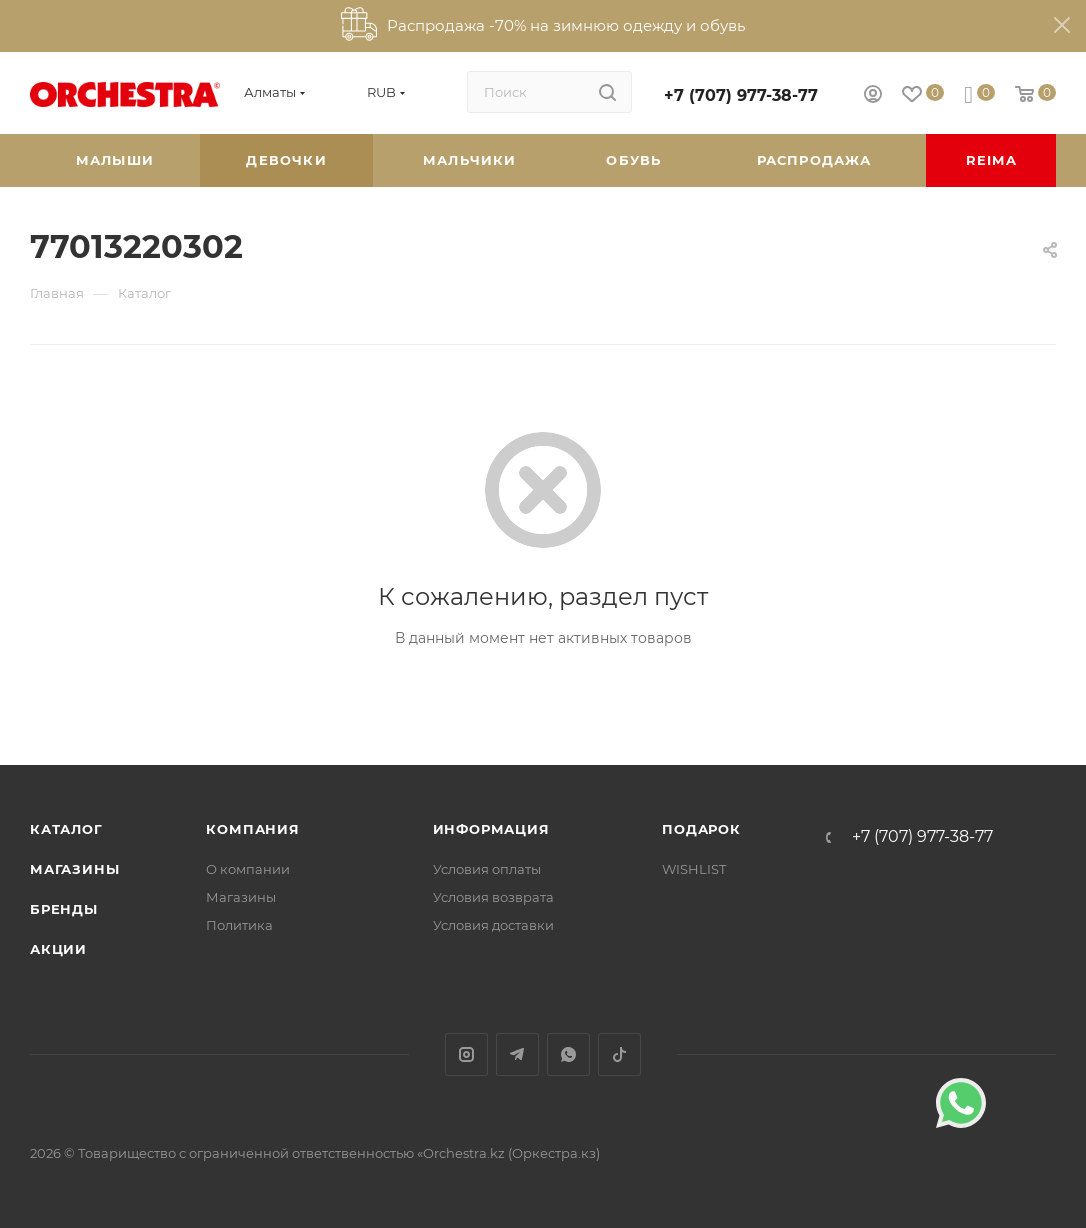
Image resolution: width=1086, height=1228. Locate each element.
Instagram (466, 1054)
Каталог (66, 829)
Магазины (74, 869)
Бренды (64, 909)
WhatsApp (568, 1054)
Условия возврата (493, 897)
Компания (252, 829)
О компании (248, 869)
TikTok (619, 1054)
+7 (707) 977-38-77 (741, 95)
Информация (491, 829)
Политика (239, 925)
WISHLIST (694, 869)
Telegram (517, 1054)
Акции (58, 949)
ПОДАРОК (701, 829)
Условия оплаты (487, 869)
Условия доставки (493, 925)
